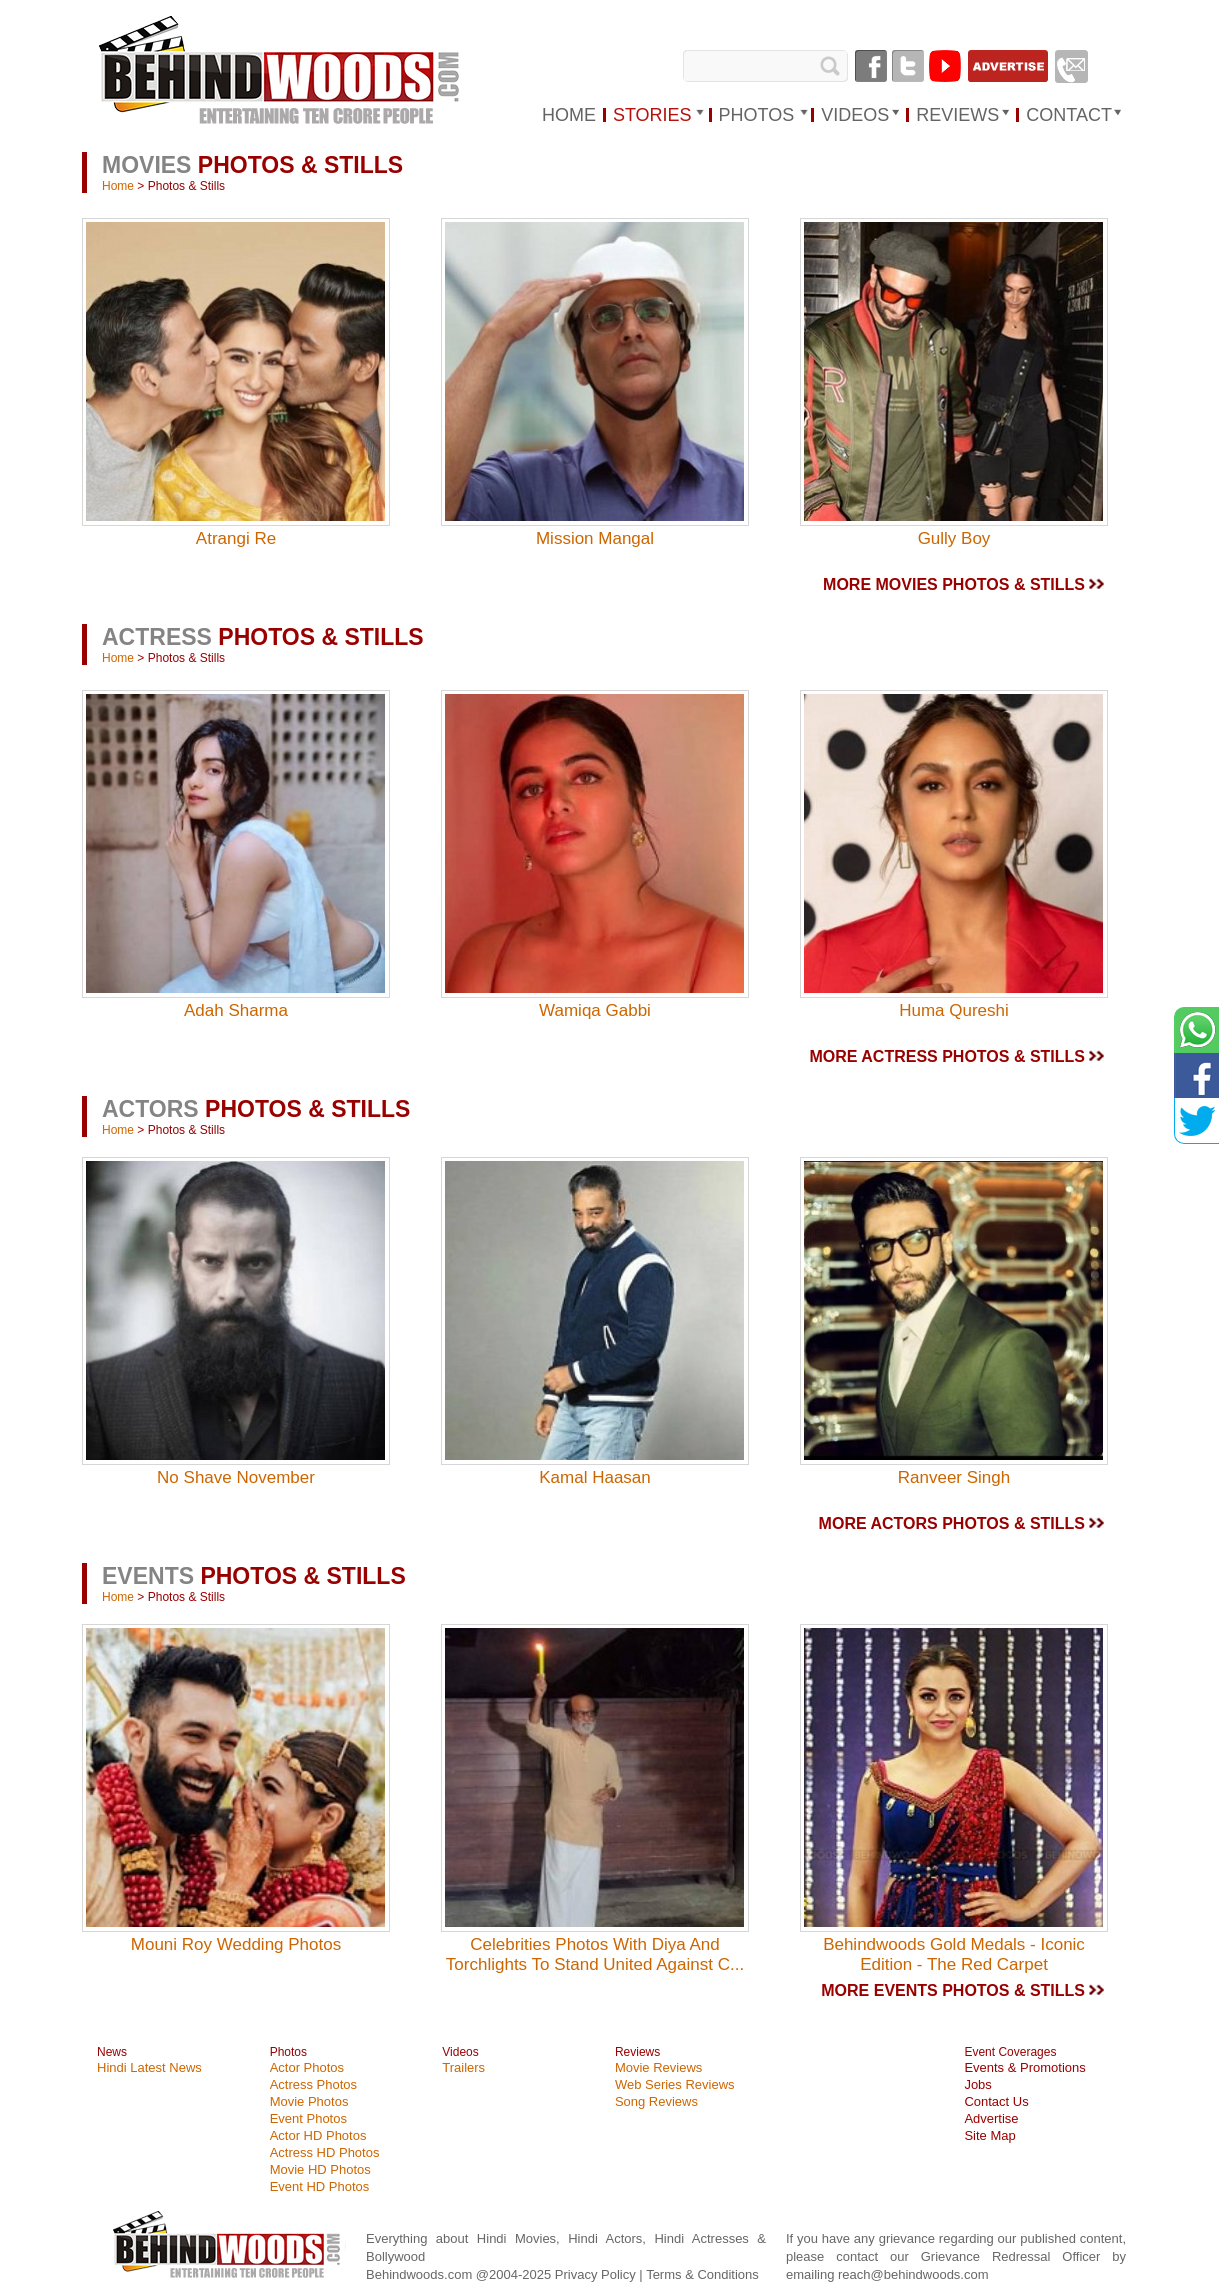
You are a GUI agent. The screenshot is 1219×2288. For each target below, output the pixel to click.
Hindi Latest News (149, 2067)
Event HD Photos (320, 2186)
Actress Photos (313, 2084)
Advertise (991, 2118)
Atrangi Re (236, 538)
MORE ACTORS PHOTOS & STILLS (952, 1523)
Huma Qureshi (954, 1010)
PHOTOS (757, 115)
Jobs (977, 2084)
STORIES (652, 115)
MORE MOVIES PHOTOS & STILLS (954, 584)
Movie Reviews (658, 2067)
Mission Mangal (595, 538)
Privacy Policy (597, 2274)
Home (118, 186)
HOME (569, 115)
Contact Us (996, 2101)
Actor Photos (307, 2067)
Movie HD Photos (320, 2169)
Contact (1069, 115)
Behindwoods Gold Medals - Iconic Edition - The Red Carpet (954, 1954)
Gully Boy (954, 538)
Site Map (989, 2135)
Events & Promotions (1024, 2067)
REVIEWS (957, 115)
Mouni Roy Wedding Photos (236, 1944)
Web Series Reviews (675, 2084)
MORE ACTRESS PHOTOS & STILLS (947, 1056)
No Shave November (236, 1477)
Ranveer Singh (954, 1477)
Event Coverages (1010, 2052)
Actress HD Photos (325, 2152)
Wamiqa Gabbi (595, 1010)
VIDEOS (855, 115)
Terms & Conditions (702, 2274)
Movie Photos (309, 2101)
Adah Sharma (236, 1010)
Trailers (463, 2067)
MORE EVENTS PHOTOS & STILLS (953, 1990)
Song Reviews (656, 2101)
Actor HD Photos (318, 2135)
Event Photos (308, 2118)
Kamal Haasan (595, 1477)
